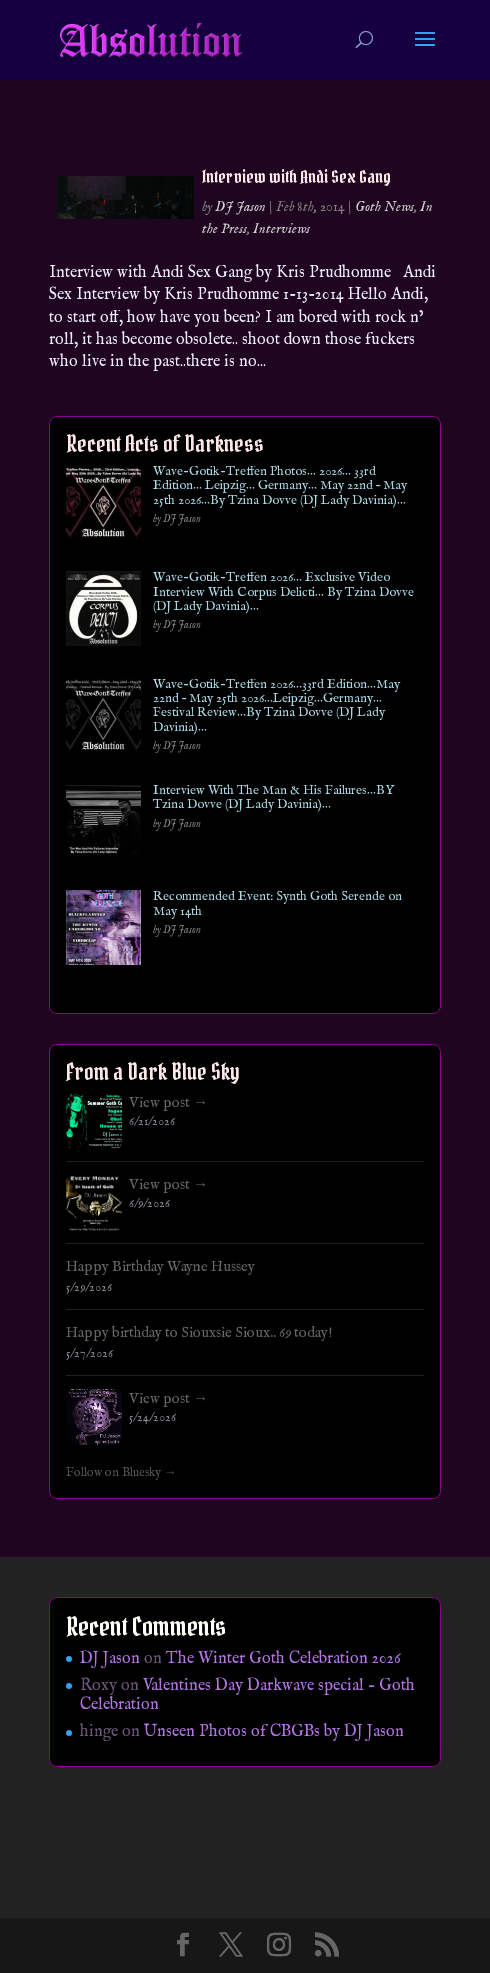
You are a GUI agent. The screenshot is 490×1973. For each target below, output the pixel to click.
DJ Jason (240, 207)
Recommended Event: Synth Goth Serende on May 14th (277, 904)
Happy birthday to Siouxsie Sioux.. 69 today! (199, 1333)
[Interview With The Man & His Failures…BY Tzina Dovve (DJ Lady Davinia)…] (103, 825)
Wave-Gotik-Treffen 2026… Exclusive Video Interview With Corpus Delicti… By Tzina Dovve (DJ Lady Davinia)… (283, 592)
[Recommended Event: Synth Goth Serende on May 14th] (103, 931)
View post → (168, 1103)
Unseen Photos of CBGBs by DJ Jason (274, 1732)
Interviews (281, 229)
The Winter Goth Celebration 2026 (283, 1659)
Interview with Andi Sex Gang (296, 176)
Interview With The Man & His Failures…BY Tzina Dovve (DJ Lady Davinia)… (273, 798)
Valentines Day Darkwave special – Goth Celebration (247, 1695)
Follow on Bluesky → (121, 1473)
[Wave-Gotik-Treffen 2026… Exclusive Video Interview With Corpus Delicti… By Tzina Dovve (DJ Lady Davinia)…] (103, 612)
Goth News (384, 207)
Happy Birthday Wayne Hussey (160, 1267)
